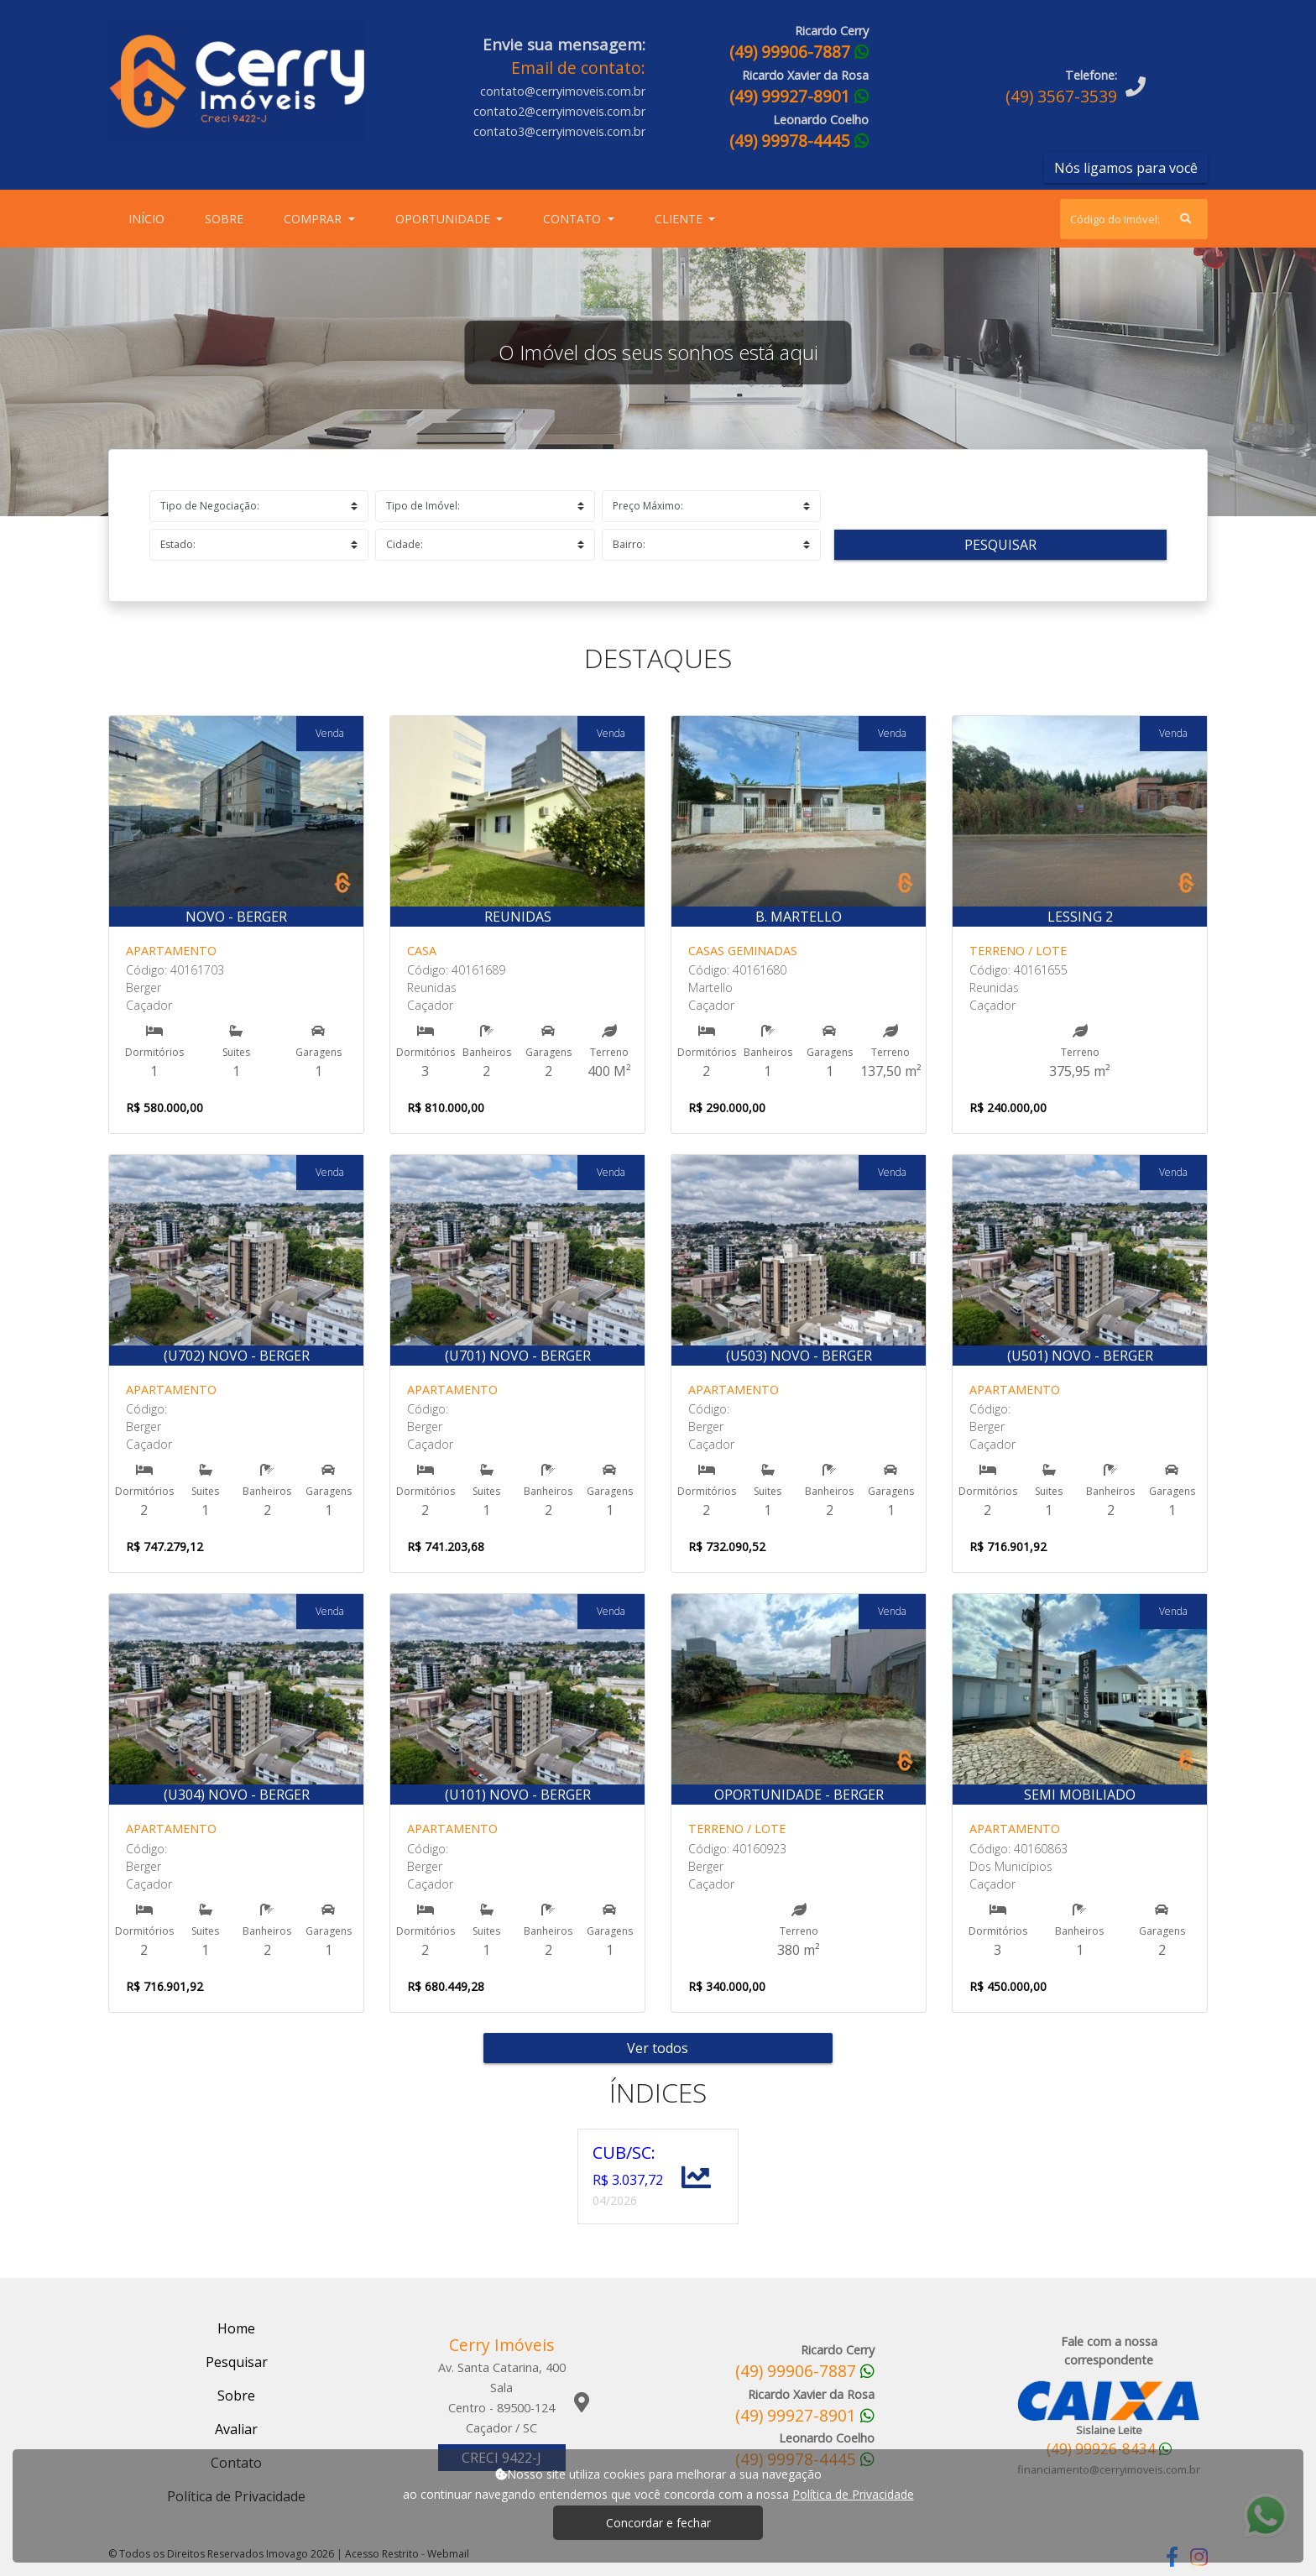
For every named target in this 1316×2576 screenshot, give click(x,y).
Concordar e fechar (658, 2523)
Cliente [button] (680, 219)
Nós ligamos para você (1126, 168)
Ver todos (657, 2048)
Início (149, 218)
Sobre (227, 218)
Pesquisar (1000, 545)
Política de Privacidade (853, 2494)
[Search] (1134, 219)
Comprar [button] (314, 219)
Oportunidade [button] (444, 219)
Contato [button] (573, 219)
